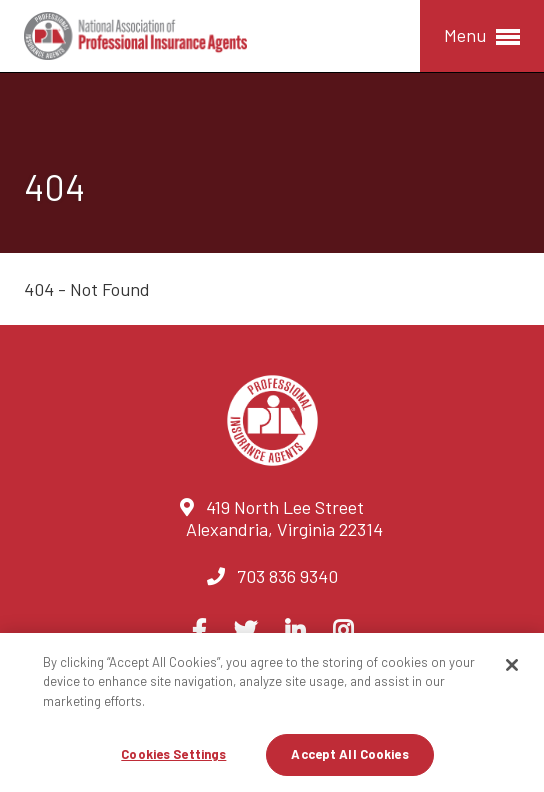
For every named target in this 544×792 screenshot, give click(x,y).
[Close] (512, 665)
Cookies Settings (173, 754)
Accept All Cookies (349, 754)
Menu (482, 36)
